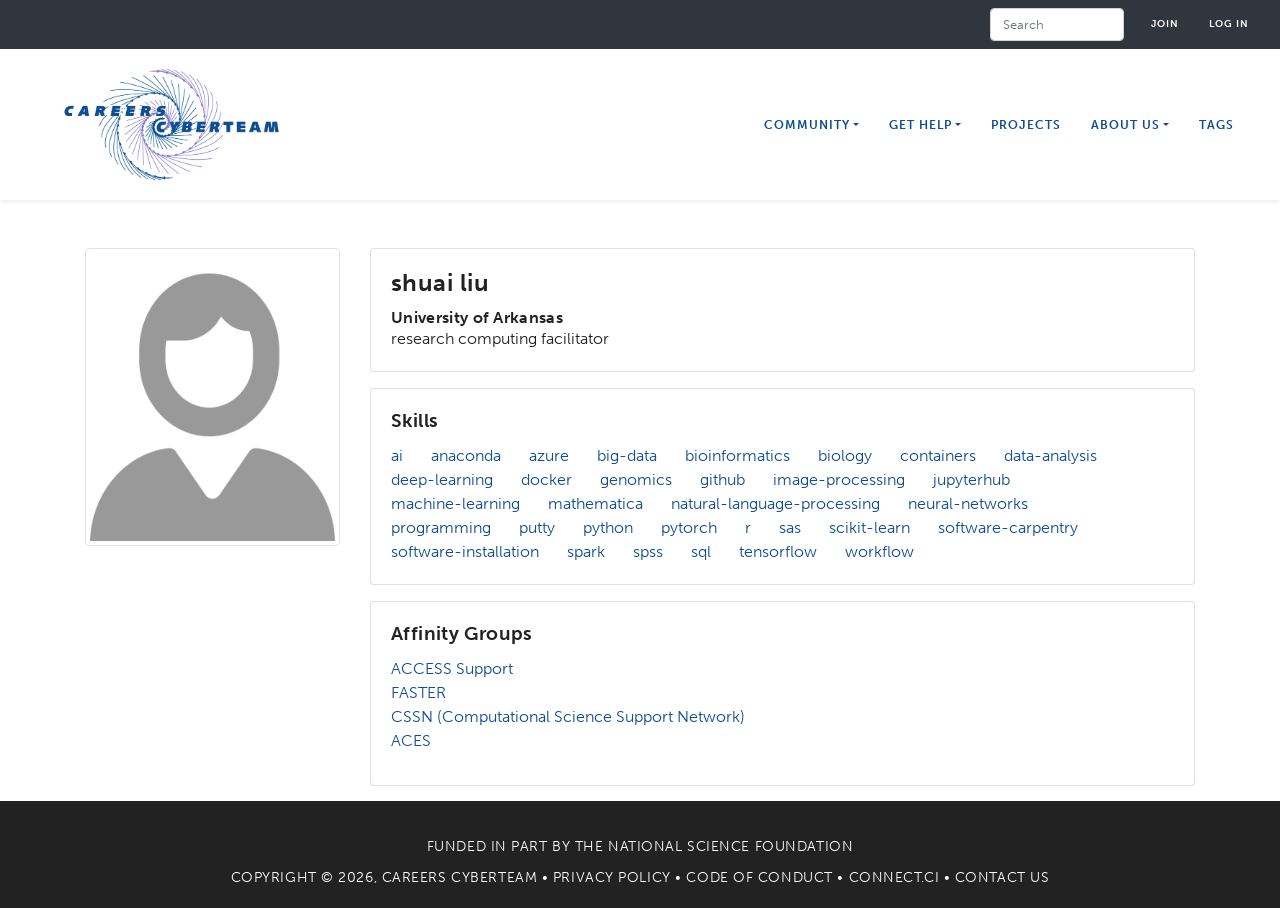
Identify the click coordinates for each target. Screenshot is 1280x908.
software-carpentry (1008, 527)
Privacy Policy (612, 877)
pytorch (689, 527)
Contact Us (1002, 877)
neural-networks (968, 503)
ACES (411, 740)
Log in (1229, 23)
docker (546, 479)
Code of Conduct (759, 877)
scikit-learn (869, 527)
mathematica (595, 503)
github (722, 479)
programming (441, 527)
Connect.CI (894, 877)
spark (586, 551)
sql (701, 551)
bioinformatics (737, 455)
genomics (636, 479)
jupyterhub (971, 479)
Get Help (920, 125)
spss (648, 551)
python (608, 527)
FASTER (418, 692)
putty (537, 527)
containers (938, 455)
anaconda (466, 455)
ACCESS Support (452, 668)
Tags (1216, 125)
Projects (1026, 125)
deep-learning (442, 479)
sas (790, 527)
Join (1165, 23)
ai (397, 455)
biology (845, 455)
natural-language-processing (775, 503)
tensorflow (778, 551)
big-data (627, 455)
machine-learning (455, 503)
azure (549, 455)
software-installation (465, 551)
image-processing (839, 479)
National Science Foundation (730, 846)
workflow (879, 551)
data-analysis (1050, 455)
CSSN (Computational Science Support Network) (568, 716)
